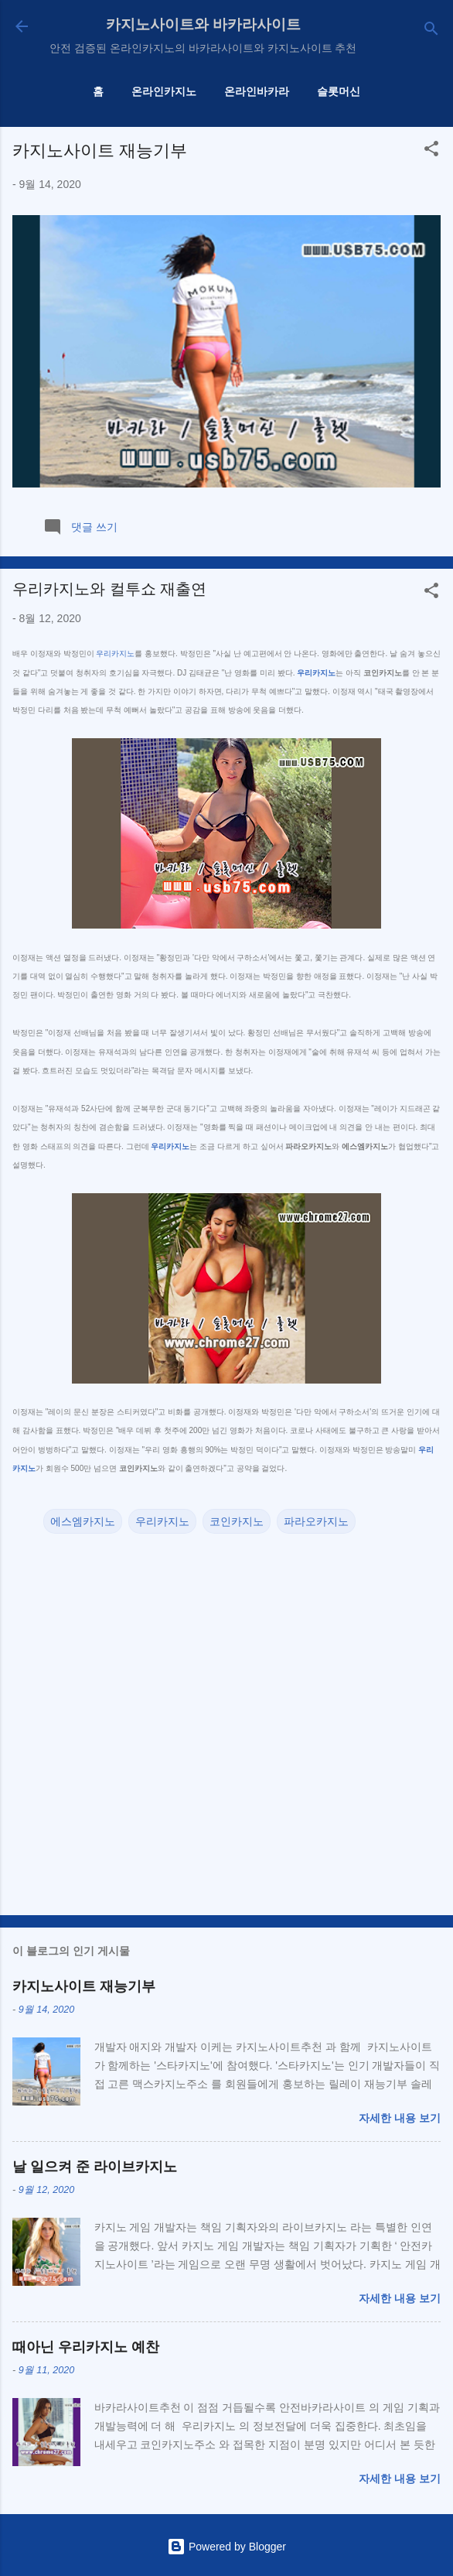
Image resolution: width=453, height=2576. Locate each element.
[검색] (431, 31)
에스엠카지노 (82, 1521)
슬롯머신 (338, 91)
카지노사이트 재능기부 (99, 150)
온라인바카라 (256, 91)
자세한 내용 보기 (400, 2118)
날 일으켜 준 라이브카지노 (94, 2166)
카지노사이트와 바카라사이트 (203, 24)
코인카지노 (236, 1521)
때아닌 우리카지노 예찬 (85, 2347)
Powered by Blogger (226, 2546)
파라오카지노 (316, 1521)
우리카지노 (115, 653)
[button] (431, 151)
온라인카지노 (163, 91)
